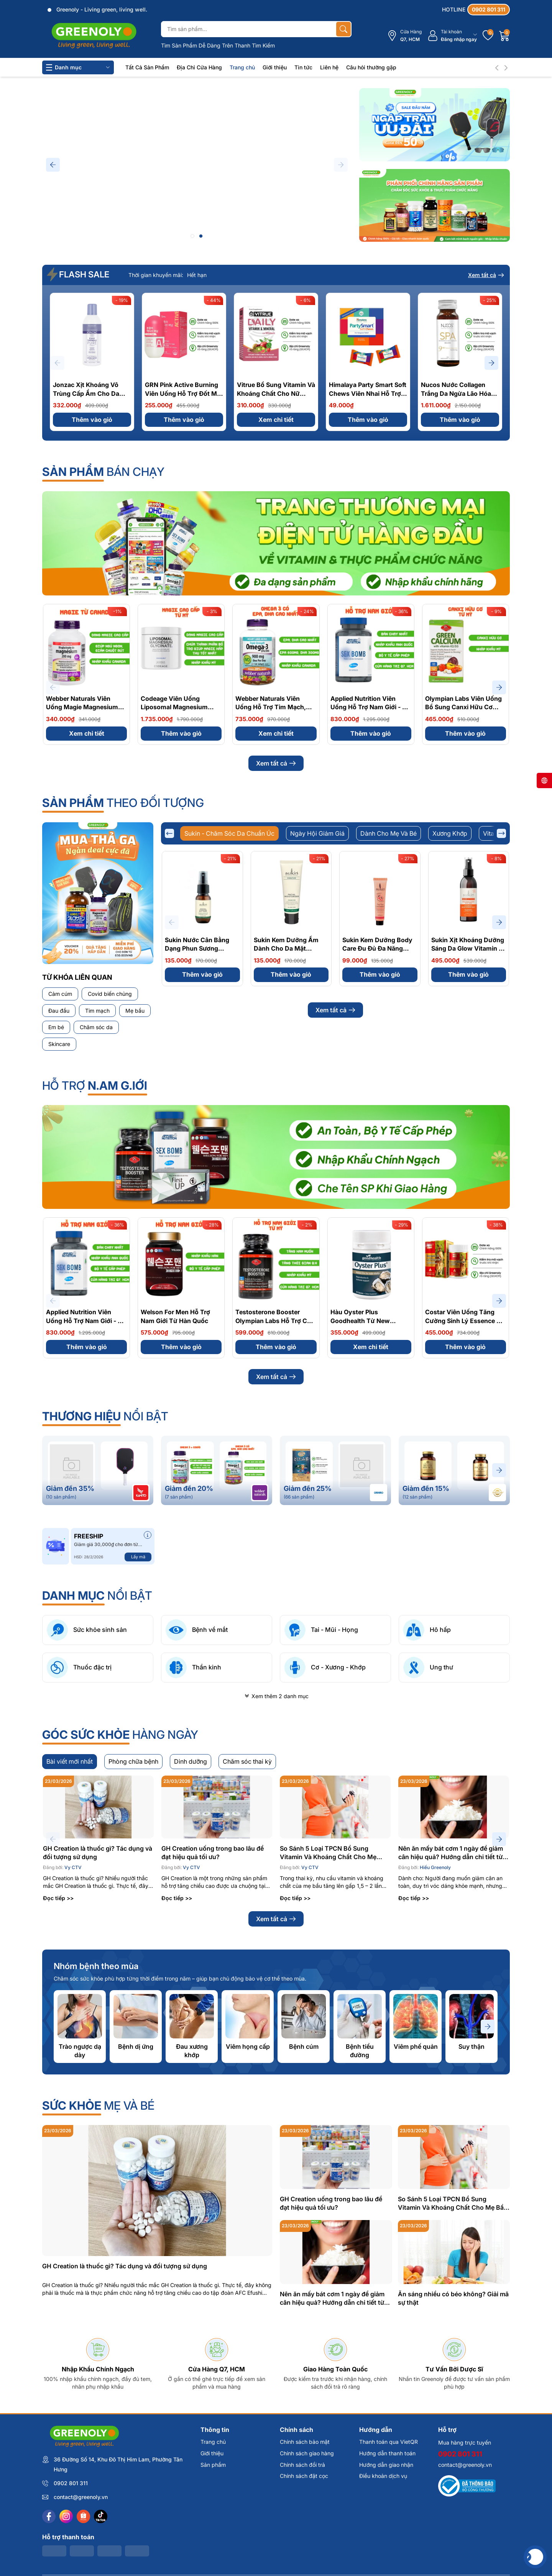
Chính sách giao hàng (307, 2551)
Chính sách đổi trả (302, 2563)
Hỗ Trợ (94, 1183)
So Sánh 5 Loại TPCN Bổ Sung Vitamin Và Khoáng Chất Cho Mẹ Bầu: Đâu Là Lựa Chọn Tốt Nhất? (328, 1951)
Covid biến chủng (110, 993)
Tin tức (303, 67)
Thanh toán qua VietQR (388, 2540)
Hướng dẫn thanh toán (387, 2551)
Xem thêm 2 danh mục (276, 1794)
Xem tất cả (486, 275)
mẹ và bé (98, 2203)
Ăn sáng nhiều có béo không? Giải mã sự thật (453, 2396)
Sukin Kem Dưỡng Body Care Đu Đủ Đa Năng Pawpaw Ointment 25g (377, 948)
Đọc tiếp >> (58, 1996)
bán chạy (103, 472)
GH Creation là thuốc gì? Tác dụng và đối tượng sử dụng (97, 1951)
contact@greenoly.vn (465, 2563)
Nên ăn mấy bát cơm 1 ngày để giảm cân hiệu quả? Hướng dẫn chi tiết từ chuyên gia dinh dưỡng (450, 1951)
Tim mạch (97, 1010)
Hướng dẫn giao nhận (386, 2563)
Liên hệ (329, 67)
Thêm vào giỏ (92, 419)
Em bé (56, 1027)
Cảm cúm (60, 993)
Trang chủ (242, 67)
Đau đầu (58, 1010)
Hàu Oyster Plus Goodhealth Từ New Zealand (360, 1418)
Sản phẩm (213, 2563)
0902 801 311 (460, 2552)
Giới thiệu (275, 67)
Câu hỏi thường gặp (371, 67)
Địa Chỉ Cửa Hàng (199, 67)
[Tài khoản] (452, 36)
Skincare (59, 1044)
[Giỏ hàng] (504, 35)
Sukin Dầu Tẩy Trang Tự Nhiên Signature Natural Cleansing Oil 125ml (201, 1091)
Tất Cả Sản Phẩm (147, 67)
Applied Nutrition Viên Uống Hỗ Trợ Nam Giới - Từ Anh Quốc (370, 707)
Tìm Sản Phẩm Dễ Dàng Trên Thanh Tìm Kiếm (218, 45)
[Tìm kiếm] (343, 29)
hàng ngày (120, 1833)
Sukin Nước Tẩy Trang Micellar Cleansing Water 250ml (467, 1091)
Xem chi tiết (276, 419)
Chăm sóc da (96, 1027)
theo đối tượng (123, 803)
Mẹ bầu (135, 1010)
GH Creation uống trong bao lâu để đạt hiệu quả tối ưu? (212, 1951)
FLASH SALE (78, 274)
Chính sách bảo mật (305, 2540)
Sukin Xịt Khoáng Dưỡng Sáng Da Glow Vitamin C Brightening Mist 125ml (467, 948)
